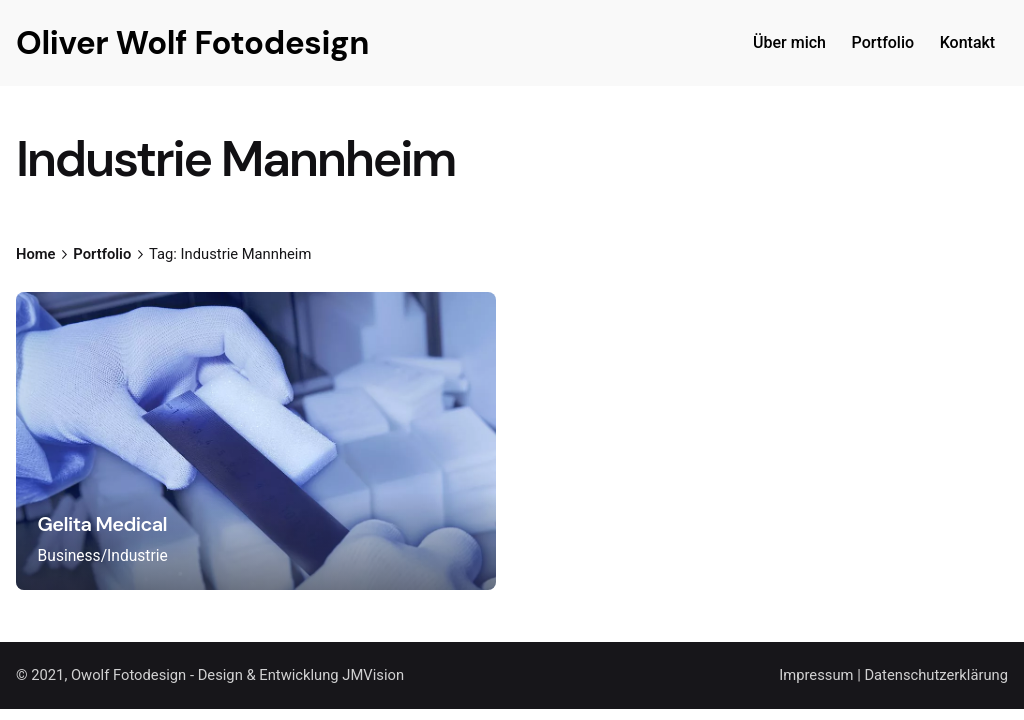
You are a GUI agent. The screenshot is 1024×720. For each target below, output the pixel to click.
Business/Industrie (103, 556)
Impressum (816, 675)
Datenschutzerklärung (936, 675)
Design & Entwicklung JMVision (301, 675)
